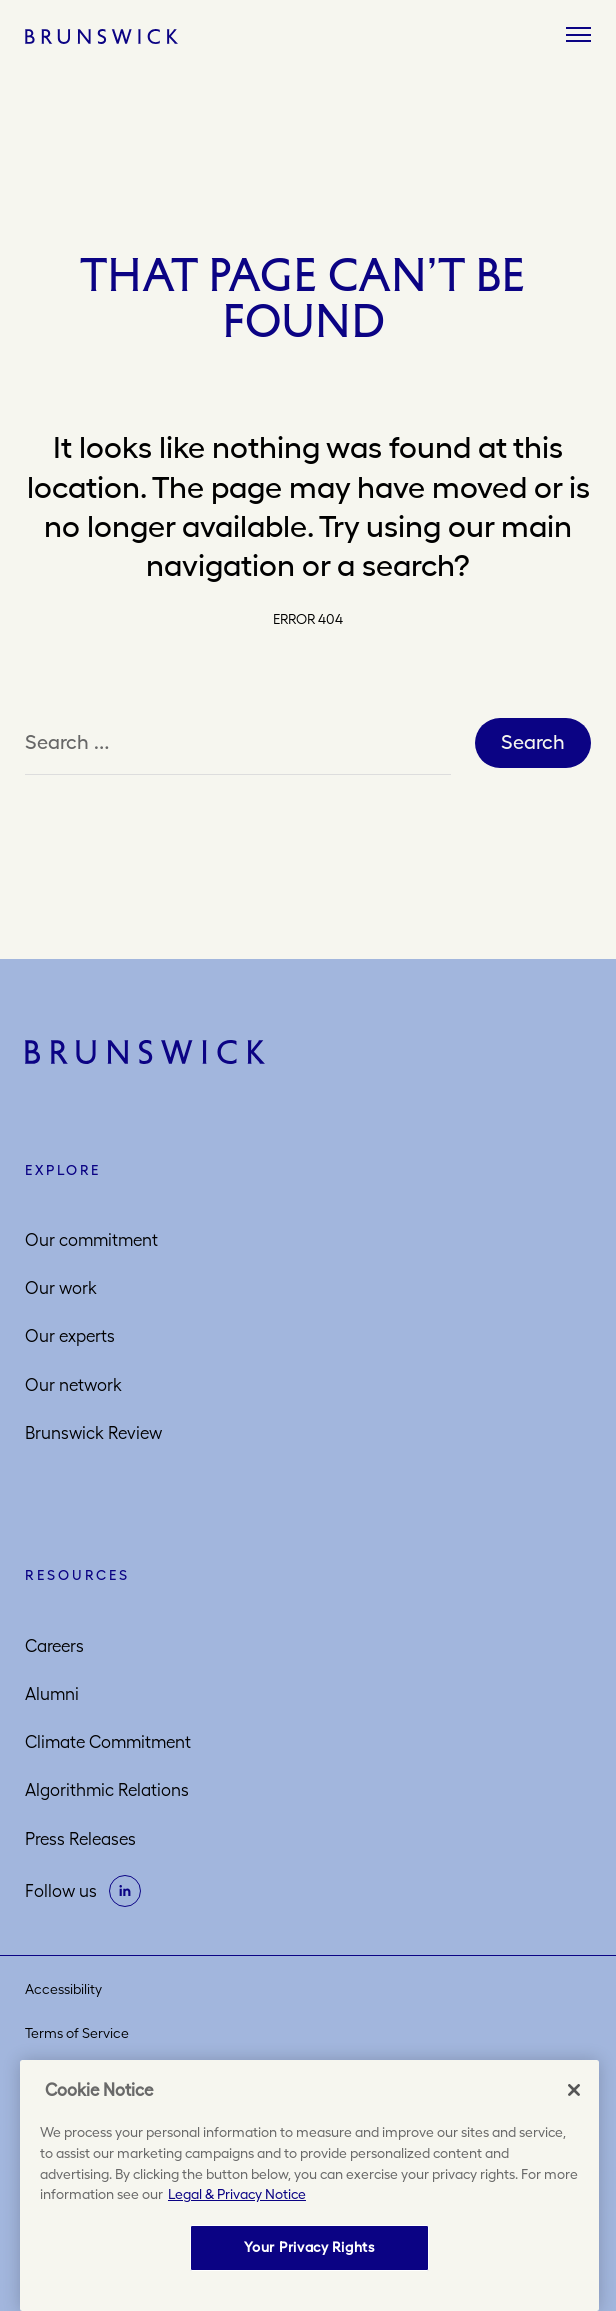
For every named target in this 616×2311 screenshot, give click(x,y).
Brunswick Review (93, 1433)
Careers (54, 1646)
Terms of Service (77, 2033)
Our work (61, 1288)
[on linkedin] (125, 1891)
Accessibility (63, 1989)
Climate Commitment (108, 1742)
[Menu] (578, 36)
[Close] (574, 2090)
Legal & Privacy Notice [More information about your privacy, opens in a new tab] (237, 2194)
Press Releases (80, 1839)
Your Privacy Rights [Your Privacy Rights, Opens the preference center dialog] (309, 2247)
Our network (73, 1385)
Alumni (52, 1694)
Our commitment (91, 1240)
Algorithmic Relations (107, 1790)
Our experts (70, 1336)
